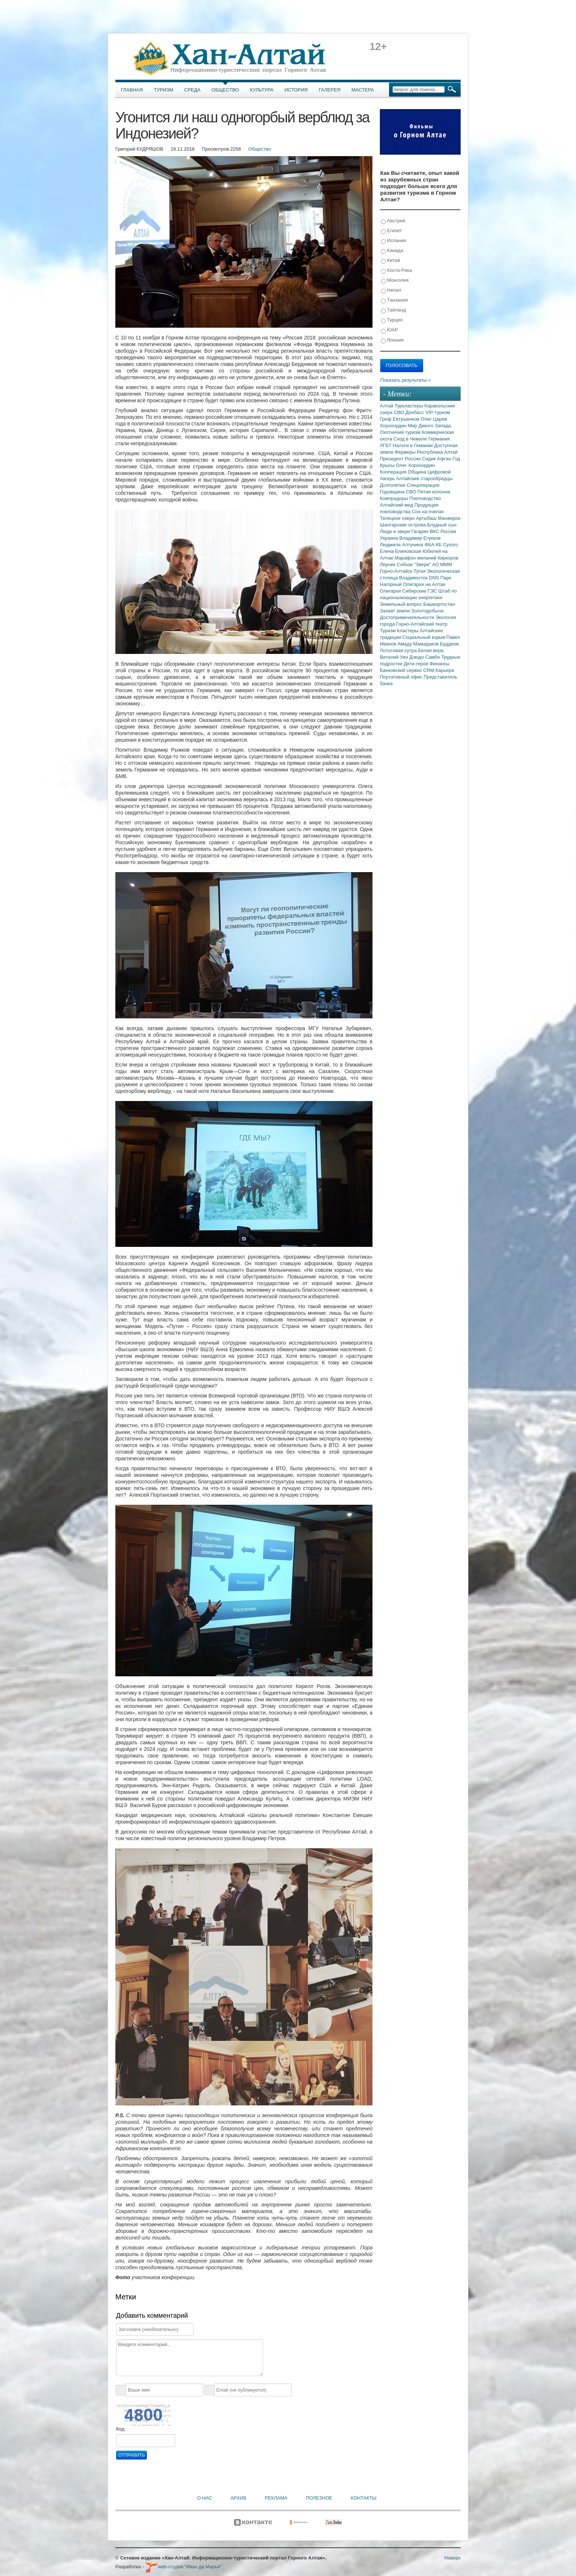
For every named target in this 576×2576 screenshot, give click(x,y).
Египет (391, 231)
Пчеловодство (425, 498)
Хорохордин (394, 425)
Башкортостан (439, 604)
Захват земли (395, 611)
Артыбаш (427, 518)
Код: (121, 2429)
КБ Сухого (447, 544)
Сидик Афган (437, 458)
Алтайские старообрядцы (424, 478)
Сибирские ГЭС (420, 591)
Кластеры (408, 630)
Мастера (363, 90)
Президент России (401, 458)
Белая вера (430, 650)
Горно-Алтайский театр (421, 624)
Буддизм (449, 644)
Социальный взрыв (424, 637)
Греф (386, 419)
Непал (391, 290)
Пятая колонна (433, 491)
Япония (392, 340)
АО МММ (442, 564)
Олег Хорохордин (415, 465)
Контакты (364, 2498)
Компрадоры (394, 498)
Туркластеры (409, 406)
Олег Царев (434, 419)
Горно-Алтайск (397, 571)
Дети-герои (416, 663)
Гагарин (420, 531)
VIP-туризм (437, 412)
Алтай (387, 406)
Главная (132, 90)
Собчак (405, 564)
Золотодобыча (427, 611)
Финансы (439, 663)
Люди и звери (395, 531)
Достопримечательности (407, 617)
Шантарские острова (403, 525)
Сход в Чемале (410, 439)
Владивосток (414, 577)
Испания (393, 241)
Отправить (131, 2455)
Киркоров (448, 558)
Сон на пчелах (428, 511)
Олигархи (391, 591)
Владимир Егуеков (419, 538)
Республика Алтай (437, 452)
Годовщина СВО (398, 491)
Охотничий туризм (401, 432)
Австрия (393, 221)
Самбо (433, 657)
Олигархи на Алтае (424, 584)
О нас (204, 2498)
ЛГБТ (386, 445)
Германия (439, 439)
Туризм (163, 90)
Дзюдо (417, 657)
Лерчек (388, 564)
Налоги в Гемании (413, 445)
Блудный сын (442, 525)
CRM (429, 670)
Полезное (319, 2498)
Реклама (276, 2498)
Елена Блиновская (401, 551)
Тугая (420, 571)
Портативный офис (402, 677)
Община (418, 472)
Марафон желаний (416, 558)
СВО (399, 412)
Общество (225, 90)
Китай (390, 261)
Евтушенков (407, 419)
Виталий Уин (394, 657)
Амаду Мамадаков (418, 644)
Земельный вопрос (401, 604)
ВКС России (443, 531)
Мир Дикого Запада (429, 425)
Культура (262, 90)
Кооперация (394, 472)
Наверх (452, 2558)
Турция (392, 320)
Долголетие (393, 485)
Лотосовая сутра (399, 650)
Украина (389, 538)
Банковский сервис (401, 670)
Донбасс (415, 412)
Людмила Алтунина (402, 544)
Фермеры (406, 452)
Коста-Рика (396, 270)
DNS (434, 577)
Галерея (330, 90)
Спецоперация (423, 485)
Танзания (394, 300)
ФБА (430, 544)
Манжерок (449, 518)
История (296, 90)
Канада (392, 251)
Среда (192, 90)
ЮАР (389, 330)
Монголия (394, 280)
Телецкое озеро (398, 518)
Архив (238, 2498)
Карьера (445, 670)
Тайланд (393, 310)
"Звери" (423, 564)
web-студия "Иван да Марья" (183, 2566)
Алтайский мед (397, 505)
